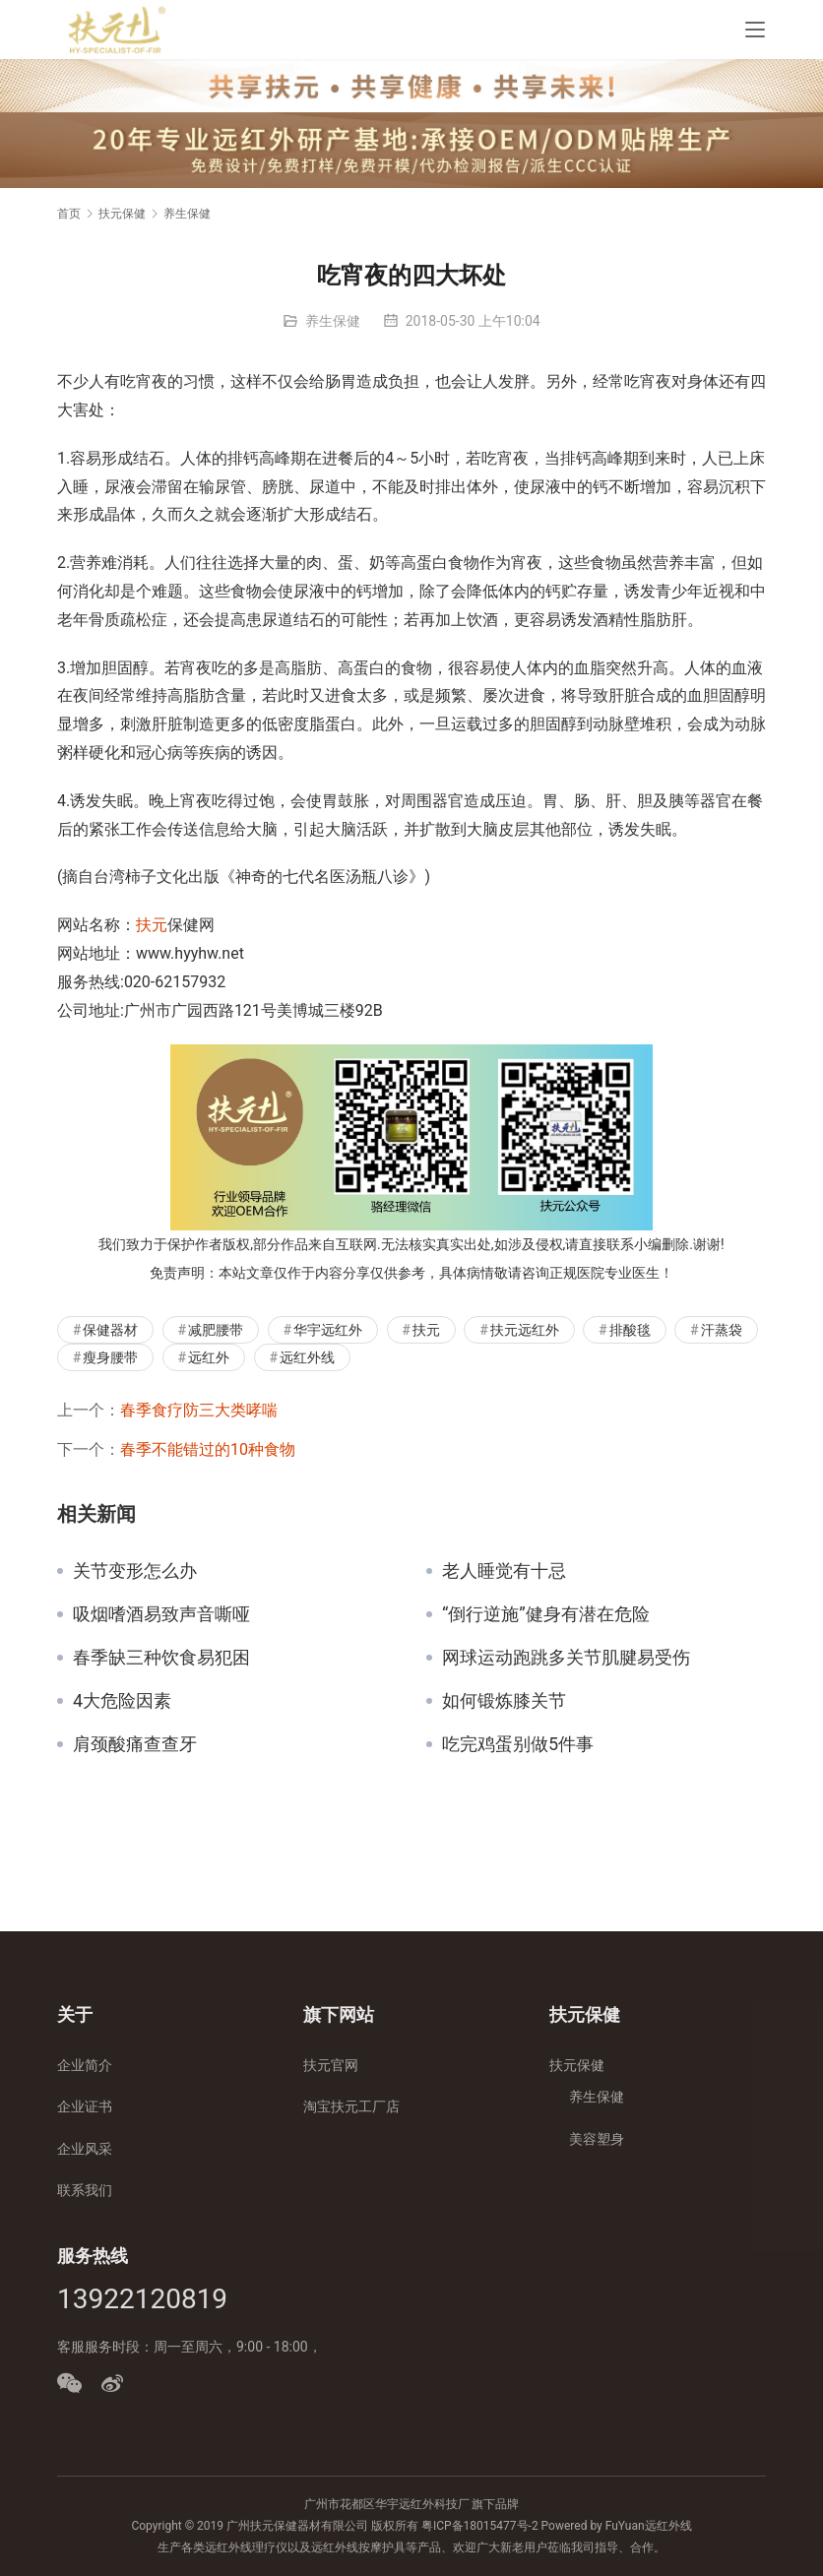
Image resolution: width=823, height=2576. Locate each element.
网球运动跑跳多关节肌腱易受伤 (566, 1657)
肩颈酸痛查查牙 (135, 1744)
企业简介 (84, 2065)
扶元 (151, 924)
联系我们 (84, 2190)
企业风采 (84, 2149)
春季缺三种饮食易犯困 (161, 1657)
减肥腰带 (215, 1330)
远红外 (208, 1357)
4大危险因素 (122, 1701)
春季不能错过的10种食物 (207, 1449)
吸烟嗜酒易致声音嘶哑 (161, 1614)
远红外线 (307, 1357)
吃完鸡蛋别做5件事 (518, 1744)
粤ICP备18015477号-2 (479, 2526)
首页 (69, 213)
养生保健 (332, 321)
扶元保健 (576, 2065)
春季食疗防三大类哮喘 (199, 1410)
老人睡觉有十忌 (504, 1571)
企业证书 (84, 2106)
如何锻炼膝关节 (504, 1701)
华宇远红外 (327, 1330)
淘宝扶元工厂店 (351, 2106)
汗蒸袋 (721, 1330)
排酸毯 (630, 1330)
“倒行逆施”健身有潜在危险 (546, 1614)
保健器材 (110, 1330)
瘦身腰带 (110, 1357)
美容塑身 (596, 2139)
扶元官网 (330, 2065)
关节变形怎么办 (135, 1571)
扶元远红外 (524, 1330)
